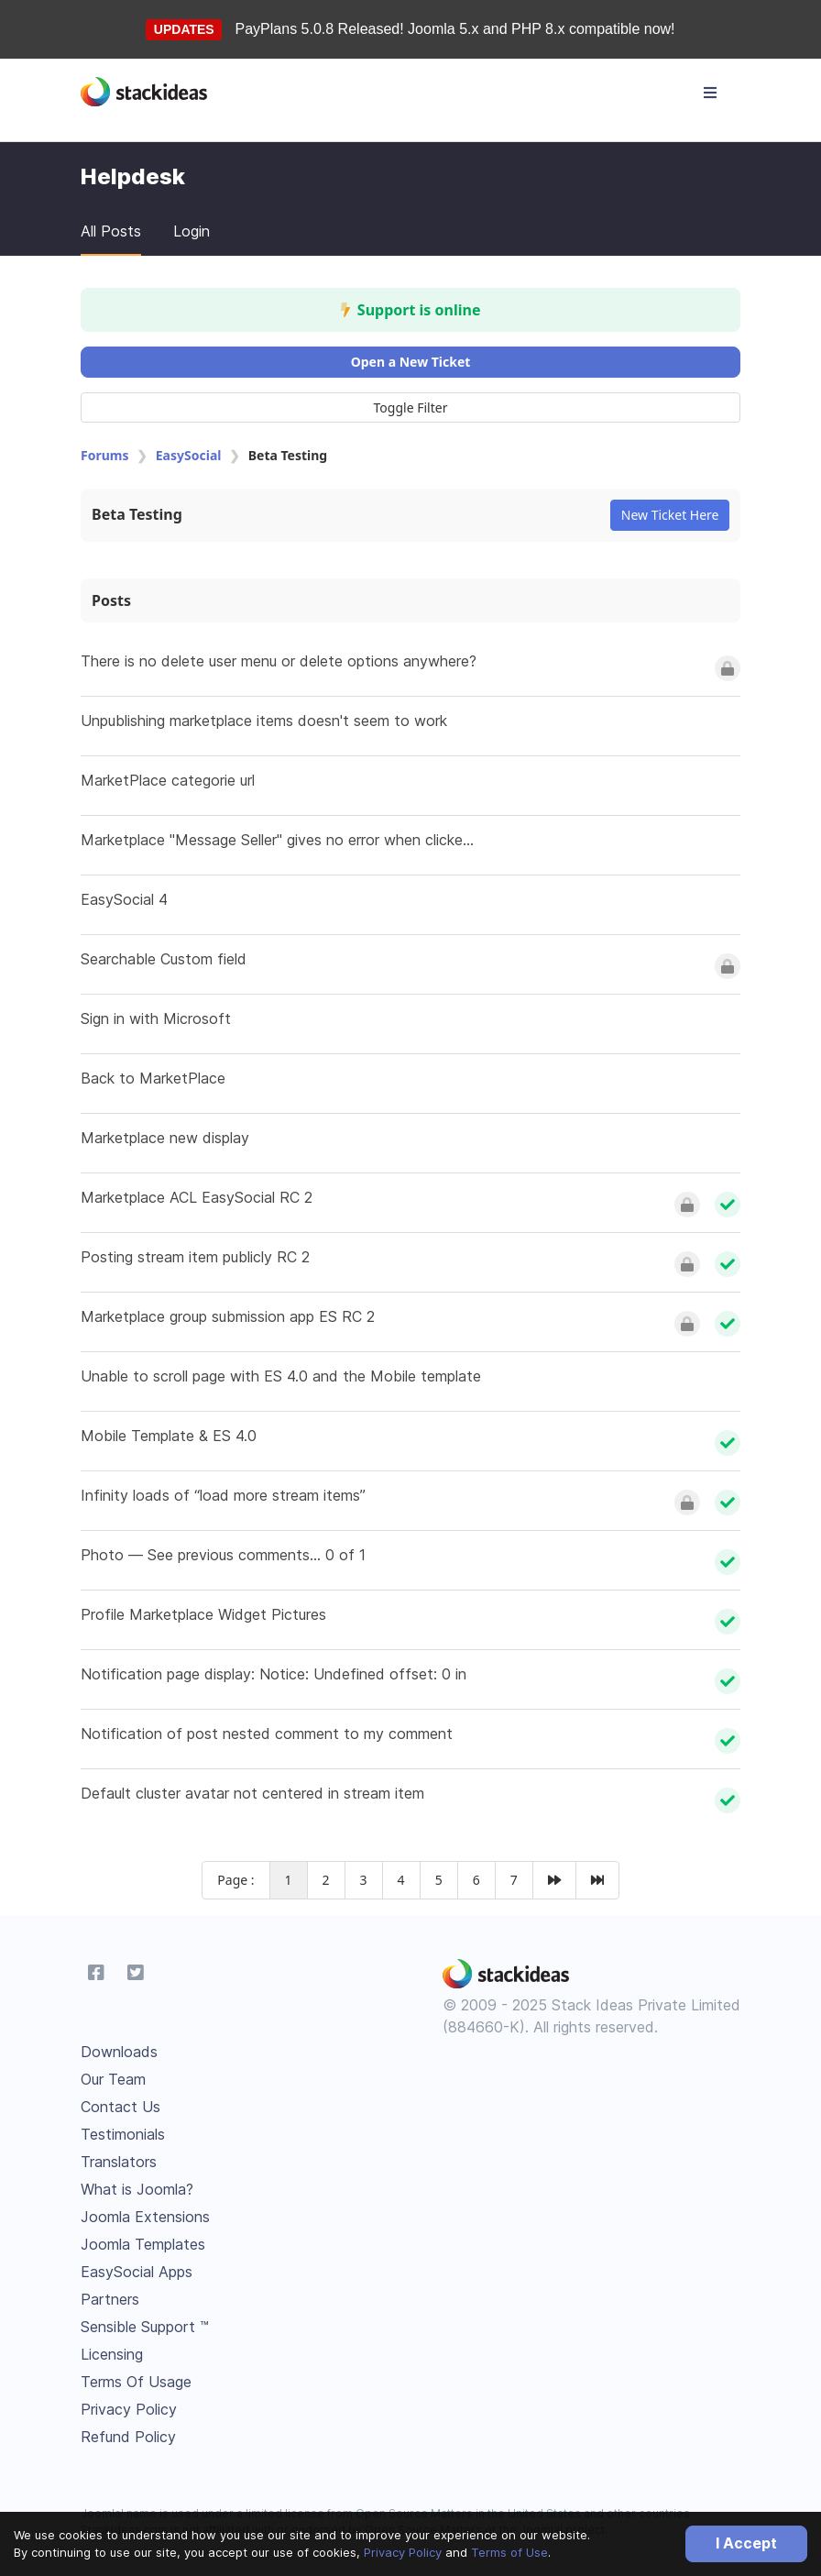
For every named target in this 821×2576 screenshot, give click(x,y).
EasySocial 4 (124, 899)
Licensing (112, 2354)
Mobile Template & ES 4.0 (169, 1435)
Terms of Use (509, 2552)
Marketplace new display (165, 1137)
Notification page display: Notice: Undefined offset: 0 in (273, 1674)
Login (191, 231)
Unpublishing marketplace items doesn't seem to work (264, 720)
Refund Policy (128, 2436)
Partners (110, 2299)
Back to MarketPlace (153, 1078)
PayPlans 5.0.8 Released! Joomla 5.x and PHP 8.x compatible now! (455, 29)
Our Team (113, 2079)
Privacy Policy (403, 2552)
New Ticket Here (670, 514)
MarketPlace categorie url (168, 780)
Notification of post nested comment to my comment (267, 1733)
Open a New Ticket (411, 361)
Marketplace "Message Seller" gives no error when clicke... (277, 840)
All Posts (111, 231)
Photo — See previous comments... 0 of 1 (223, 1555)
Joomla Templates (143, 2244)
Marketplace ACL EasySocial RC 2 (196, 1197)
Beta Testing (137, 514)
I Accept (746, 2543)
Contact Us (120, 2106)
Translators (119, 2161)
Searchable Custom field (163, 959)
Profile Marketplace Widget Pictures (203, 1614)
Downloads (119, 2051)
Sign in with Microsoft (156, 1018)
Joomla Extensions (145, 2216)
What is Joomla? (137, 2189)
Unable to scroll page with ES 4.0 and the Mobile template (281, 1376)
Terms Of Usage (136, 2381)
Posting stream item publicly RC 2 (195, 1257)
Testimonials (123, 2134)
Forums (104, 455)
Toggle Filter (411, 407)
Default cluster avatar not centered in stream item (252, 1793)
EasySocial (189, 455)
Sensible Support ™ (145, 2326)
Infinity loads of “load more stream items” (223, 1495)
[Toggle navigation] (710, 92)
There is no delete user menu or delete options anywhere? (278, 661)
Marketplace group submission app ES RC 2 (228, 1316)
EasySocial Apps (136, 2271)
